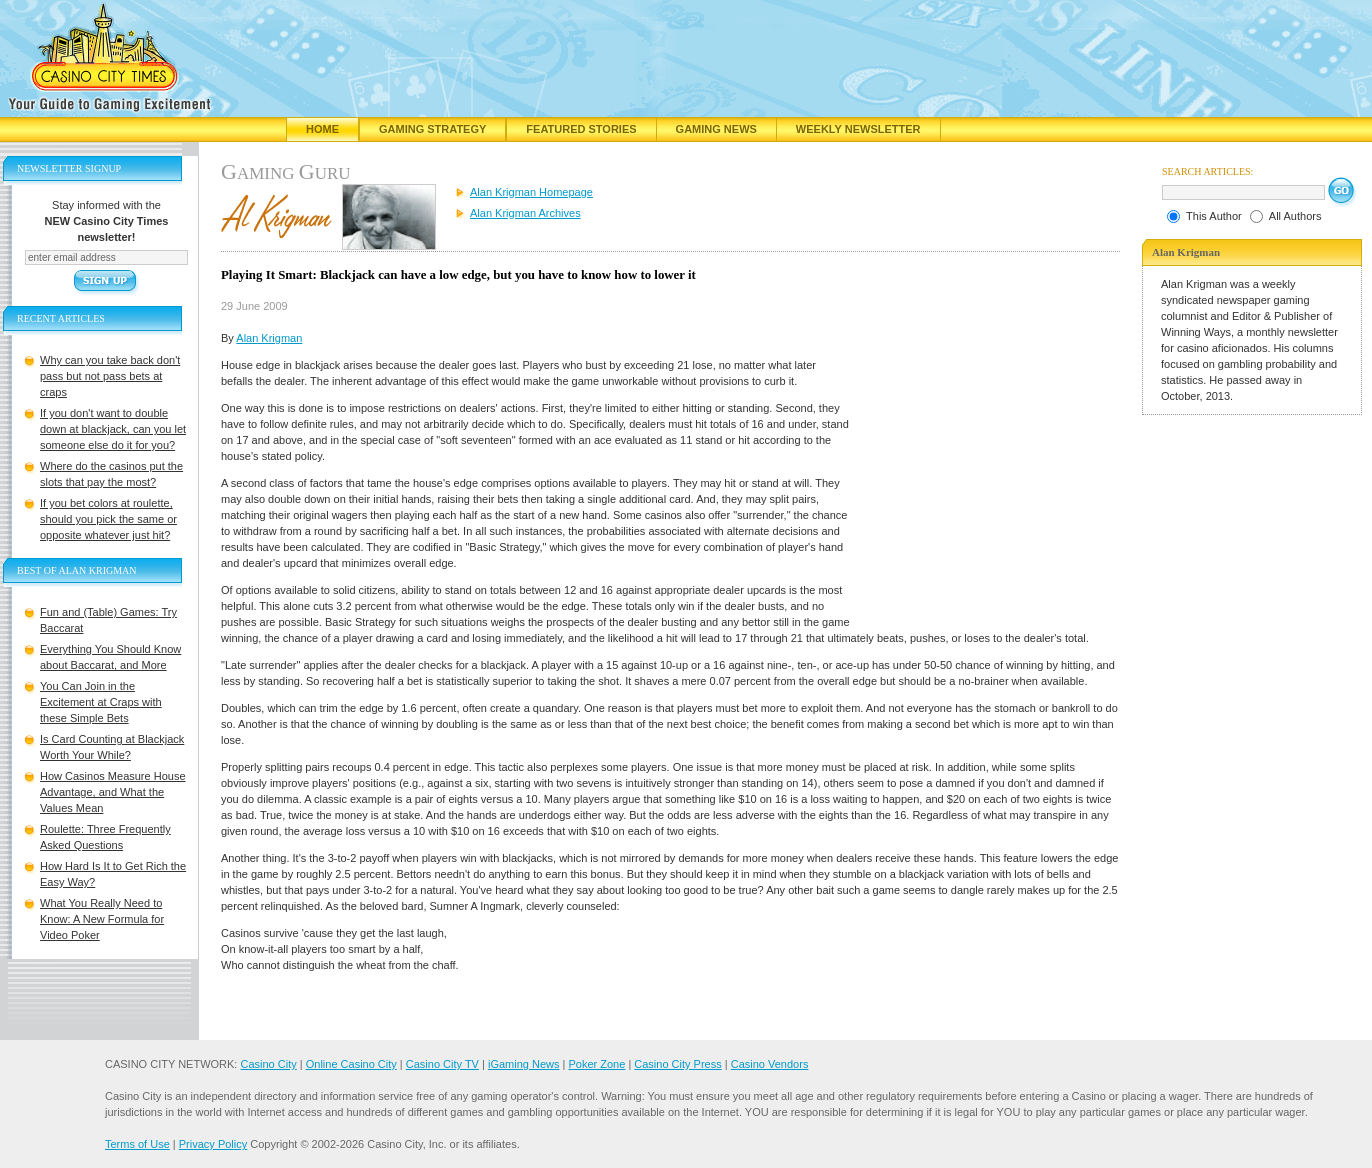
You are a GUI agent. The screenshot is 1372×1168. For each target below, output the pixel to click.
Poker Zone (596, 1064)
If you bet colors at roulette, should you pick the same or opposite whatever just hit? (108, 519)
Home (322, 129)
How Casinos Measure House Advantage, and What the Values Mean (113, 792)
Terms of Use (137, 1144)
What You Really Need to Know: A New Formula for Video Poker (102, 919)
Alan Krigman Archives (525, 213)
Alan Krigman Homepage (531, 192)
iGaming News (524, 1064)
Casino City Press (677, 1064)
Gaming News (716, 129)
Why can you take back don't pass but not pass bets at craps (110, 376)
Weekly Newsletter (858, 129)
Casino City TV (442, 1064)
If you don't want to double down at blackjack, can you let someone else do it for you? (113, 429)
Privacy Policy (213, 1144)
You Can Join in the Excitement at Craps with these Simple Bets (101, 702)
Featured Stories (581, 129)
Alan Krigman (269, 338)
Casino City (268, 1064)
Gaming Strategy (432, 129)
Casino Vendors (770, 1064)
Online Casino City (351, 1064)
